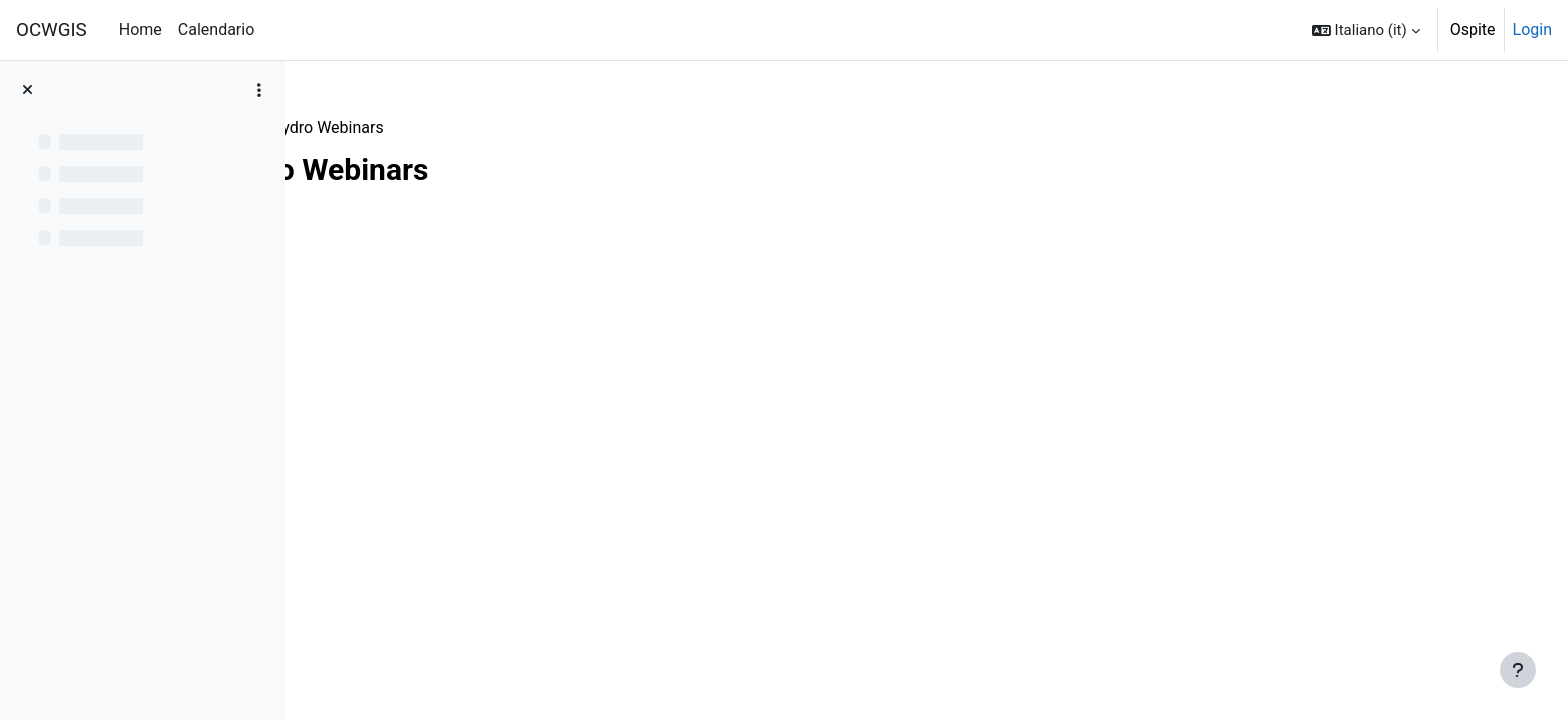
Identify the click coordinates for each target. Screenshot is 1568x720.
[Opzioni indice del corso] (259, 90)
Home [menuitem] (140, 29)
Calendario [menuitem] (216, 29)
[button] (1366, 30)
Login (1532, 29)
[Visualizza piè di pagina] (1518, 670)
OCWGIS (51, 30)
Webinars (357, 127)
